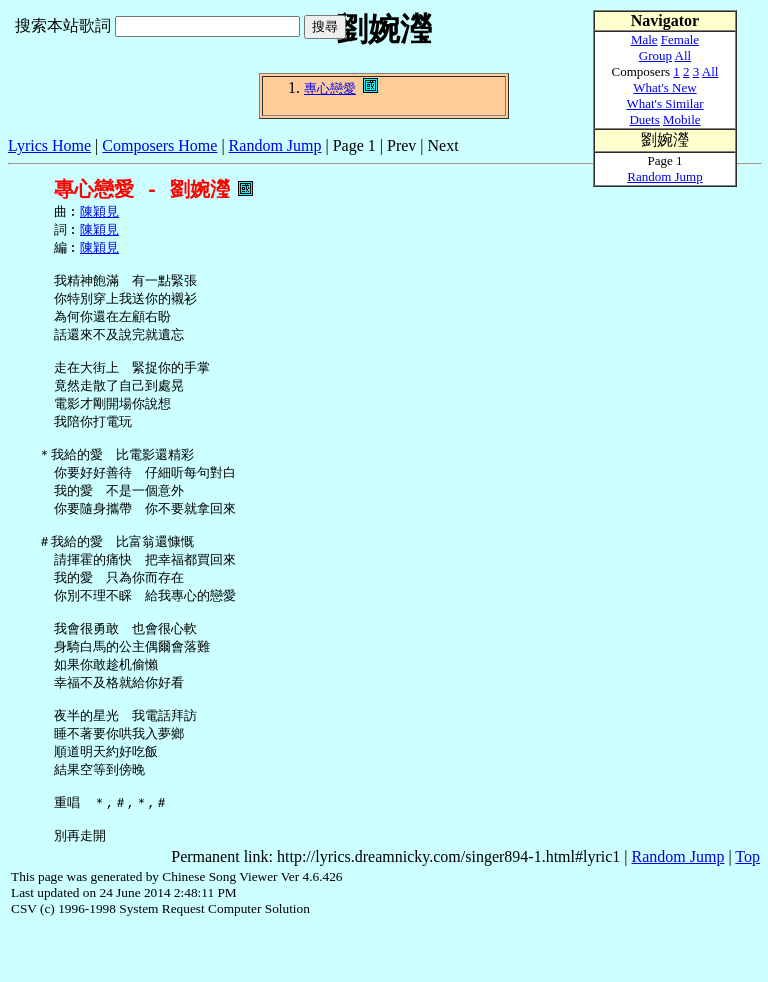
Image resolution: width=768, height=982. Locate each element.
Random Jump (275, 145)
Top (747, 910)
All (683, 55)
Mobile (682, 119)
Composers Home (159, 145)
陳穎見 (99, 213)
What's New (664, 87)
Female (680, 39)
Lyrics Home (49, 145)
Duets (644, 119)
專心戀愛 (330, 88)
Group (655, 55)
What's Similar (664, 103)
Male (644, 39)
